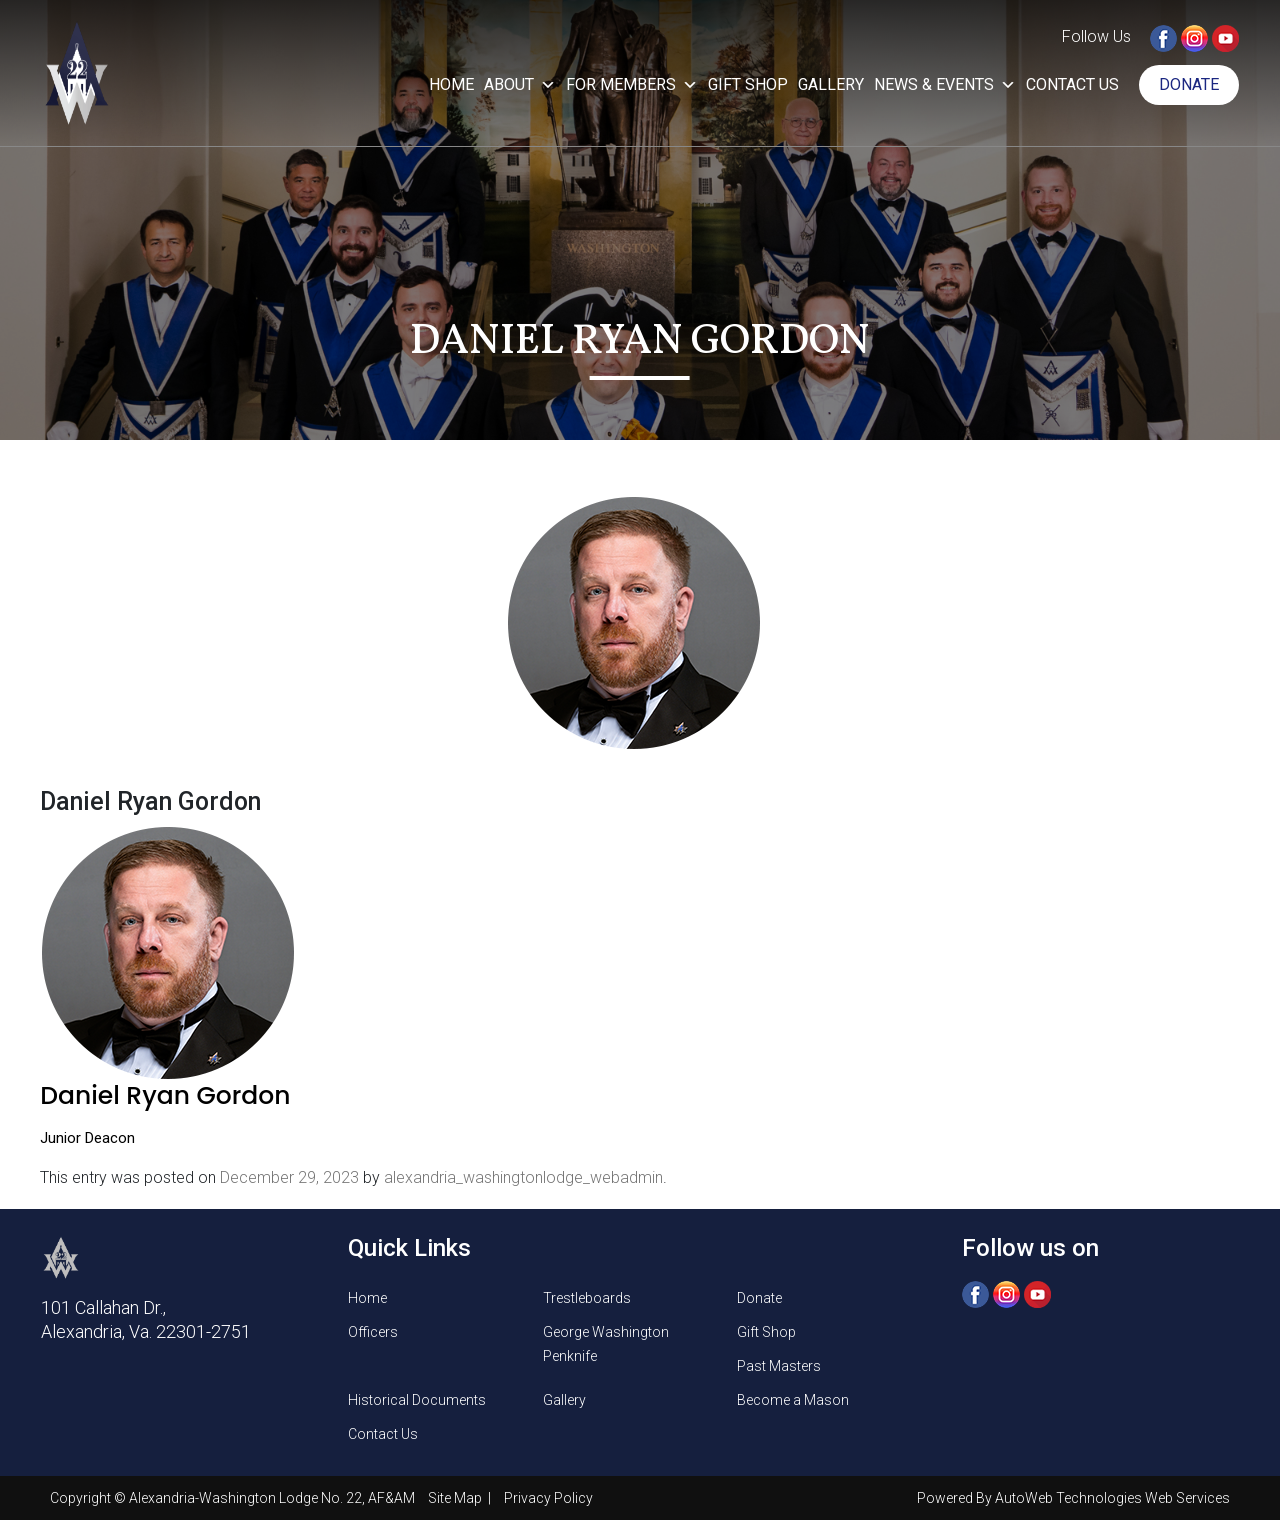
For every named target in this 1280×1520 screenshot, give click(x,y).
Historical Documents (417, 1400)
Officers (373, 1332)
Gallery (831, 84)
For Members (632, 85)
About (520, 85)
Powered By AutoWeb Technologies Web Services (1073, 1498)
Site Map (456, 1498)
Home (451, 84)
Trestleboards (587, 1298)
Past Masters (779, 1366)
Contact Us (1072, 84)
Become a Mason (793, 1400)
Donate (1189, 84)
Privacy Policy (548, 1498)
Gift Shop (748, 84)
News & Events (945, 85)
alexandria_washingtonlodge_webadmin (523, 1177)
